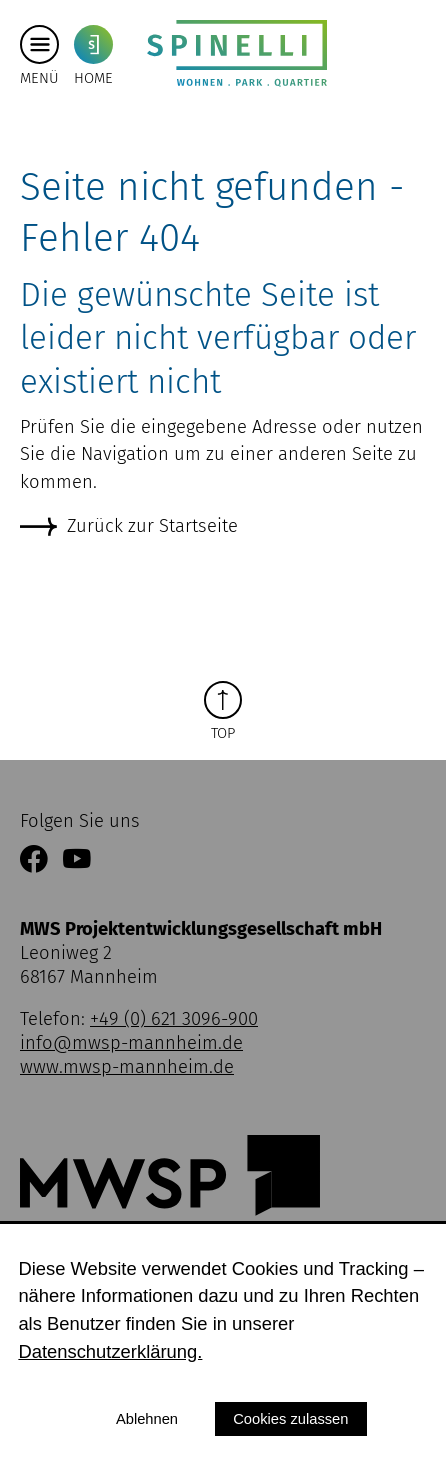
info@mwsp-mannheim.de (131, 1043)
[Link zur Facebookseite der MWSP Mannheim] (34, 861)
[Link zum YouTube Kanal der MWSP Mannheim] (77, 861)
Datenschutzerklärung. (110, 1351)
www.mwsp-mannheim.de (127, 1067)
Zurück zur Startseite (152, 526)
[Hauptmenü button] (39, 45)
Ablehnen (147, 1419)
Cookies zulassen (290, 1419)
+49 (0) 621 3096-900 (174, 1019)
